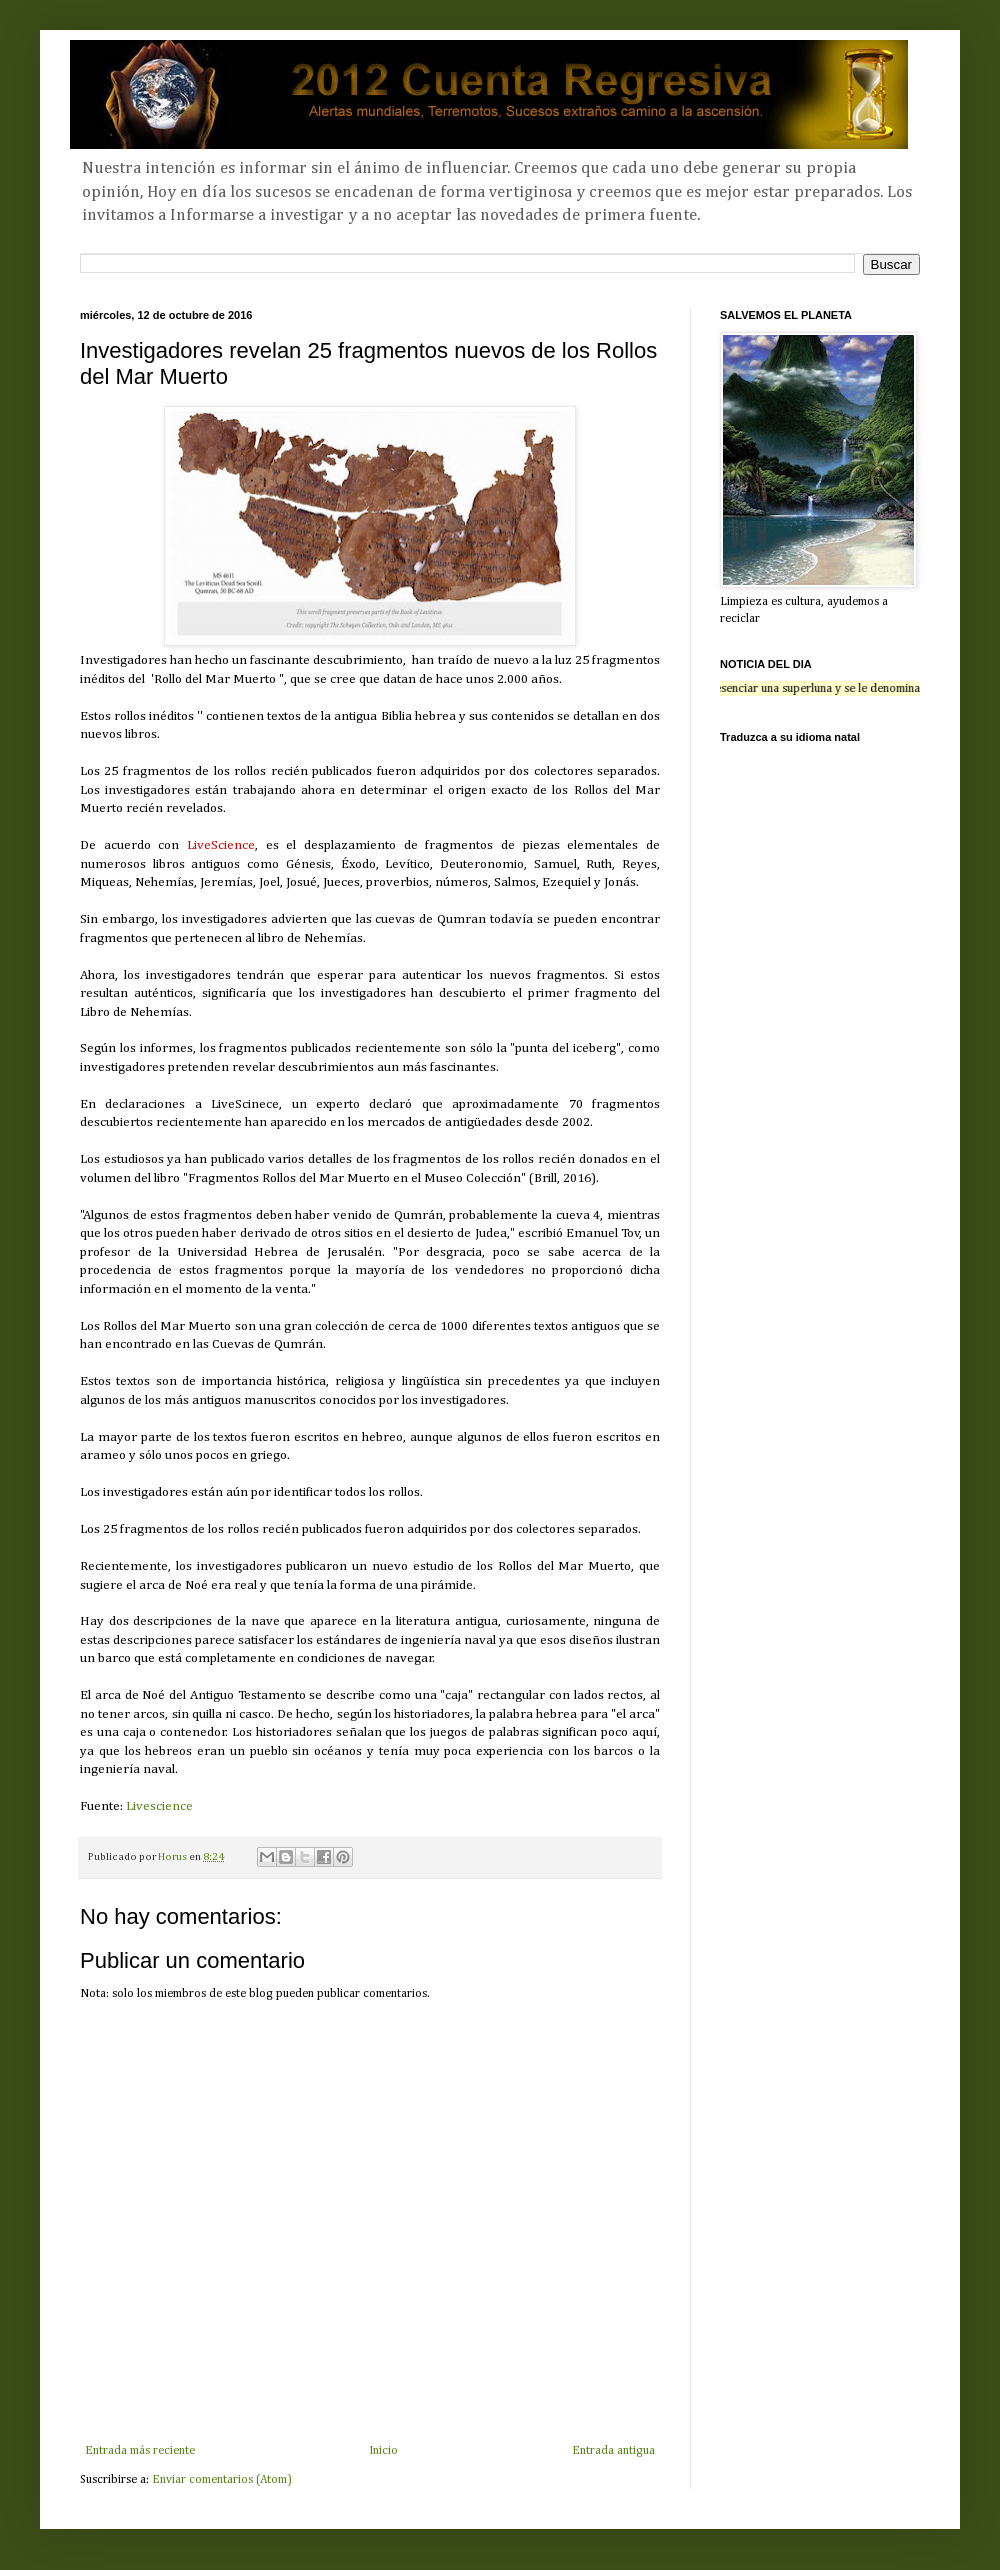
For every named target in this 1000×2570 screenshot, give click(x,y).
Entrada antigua (613, 2451)
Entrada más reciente (140, 2451)
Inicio (383, 2451)
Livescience (159, 1806)
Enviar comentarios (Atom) (222, 2480)
